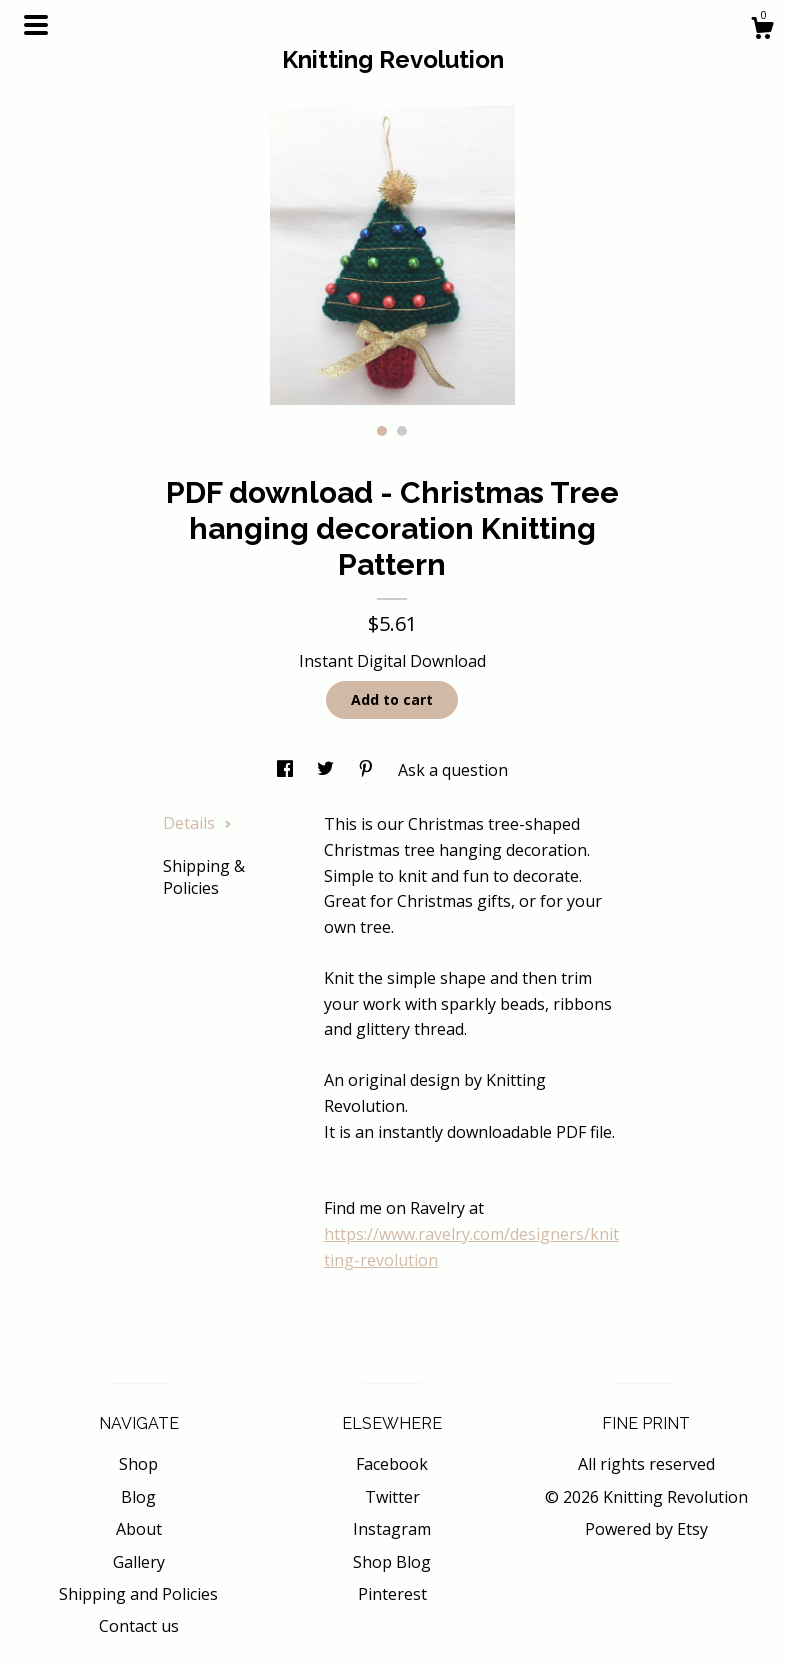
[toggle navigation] (36, 25)
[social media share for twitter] (327, 770)
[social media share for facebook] (287, 770)
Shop (138, 1464)
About (139, 1529)
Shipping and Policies (138, 1594)
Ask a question (453, 770)
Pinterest (392, 1594)
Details (197, 823)
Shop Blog (392, 1562)
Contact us (139, 1626)
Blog (138, 1497)
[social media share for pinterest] (368, 770)
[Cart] (762, 30)
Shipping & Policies (204, 877)
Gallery (139, 1562)
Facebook (392, 1464)
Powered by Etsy (646, 1529)
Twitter (392, 1497)
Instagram (392, 1529)
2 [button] (402, 431)
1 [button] (382, 431)
